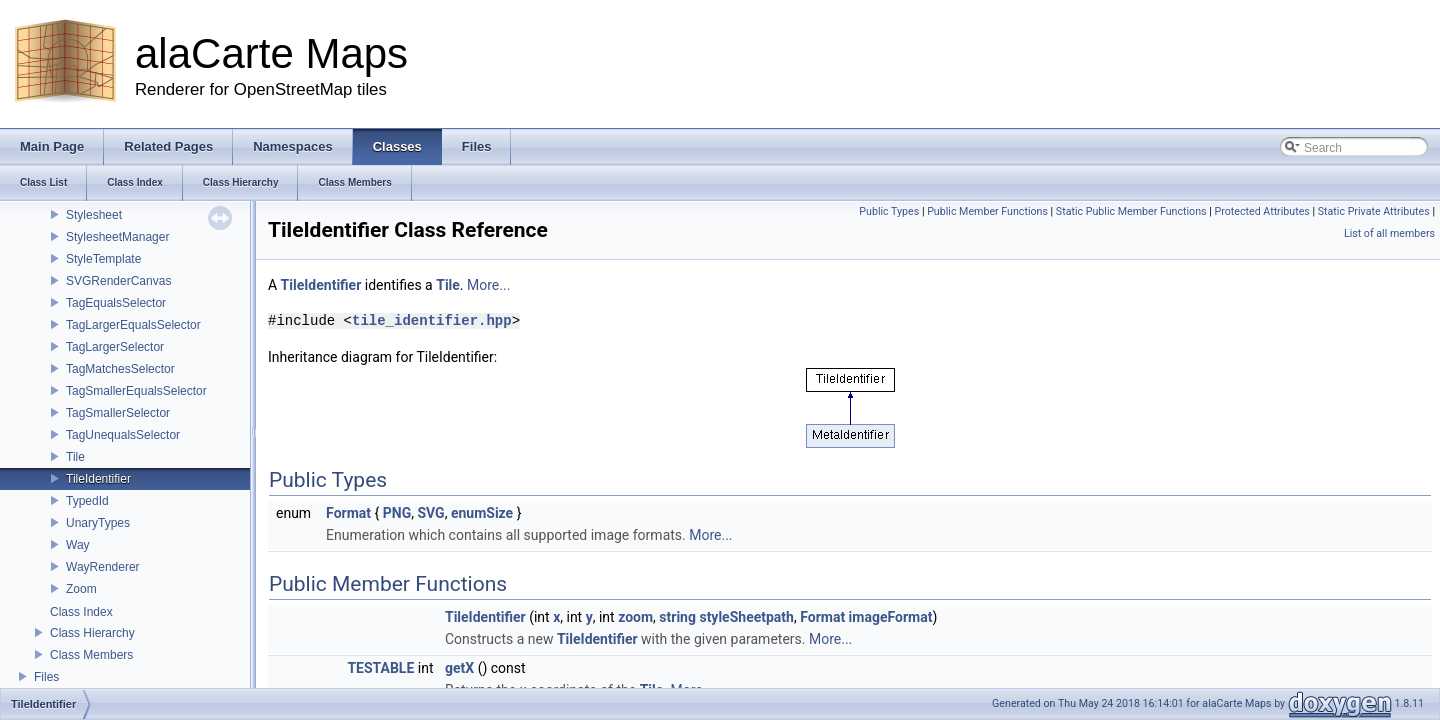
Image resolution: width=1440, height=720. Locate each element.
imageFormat (891, 617)
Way (78, 545)
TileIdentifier (98, 479)
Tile (75, 457)
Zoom (81, 589)
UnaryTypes (98, 523)
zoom (635, 617)
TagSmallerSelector (118, 413)
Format (348, 513)
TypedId (87, 501)
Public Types (889, 211)
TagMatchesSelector (120, 369)
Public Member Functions (987, 211)
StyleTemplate (103, 259)
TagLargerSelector (115, 347)
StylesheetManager (117, 237)
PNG (397, 513)
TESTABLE (380, 668)
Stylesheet (94, 215)
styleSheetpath (746, 617)
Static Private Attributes (1374, 211)
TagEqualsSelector (116, 303)
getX (459, 668)
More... (488, 285)
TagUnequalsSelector (123, 435)
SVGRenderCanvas (118, 281)
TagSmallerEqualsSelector (136, 391)
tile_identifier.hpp (432, 320)
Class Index (81, 612)
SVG (430, 513)
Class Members (91, 655)
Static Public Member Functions (1131, 211)
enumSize (482, 513)
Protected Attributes (1261, 211)
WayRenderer (103, 567)
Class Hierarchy (92, 633)
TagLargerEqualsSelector (133, 325)
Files (46, 677)
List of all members (1389, 233)
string (677, 617)
